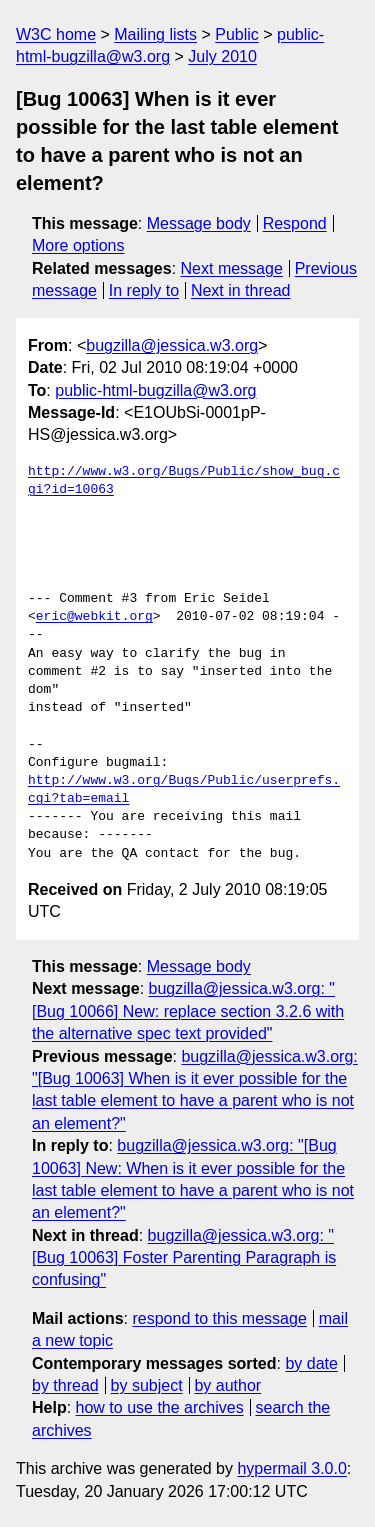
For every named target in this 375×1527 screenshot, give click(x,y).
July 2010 (222, 56)
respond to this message (219, 1318)
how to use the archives (160, 1407)
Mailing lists (155, 34)
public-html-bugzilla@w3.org (155, 390)
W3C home (56, 34)
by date (311, 1363)
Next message (232, 268)
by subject (147, 1385)
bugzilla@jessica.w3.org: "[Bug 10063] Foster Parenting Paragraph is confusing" (184, 1258)
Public (237, 34)
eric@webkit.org (94, 617)
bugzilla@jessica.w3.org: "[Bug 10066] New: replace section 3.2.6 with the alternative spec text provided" (188, 1011)
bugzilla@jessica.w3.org (172, 345)
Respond (295, 223)
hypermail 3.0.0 (291, 1468)
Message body (199, 223)
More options (78, 245)
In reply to (144, 290)
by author (227, 1385)
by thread (65, 1385)
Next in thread (241, 290)
